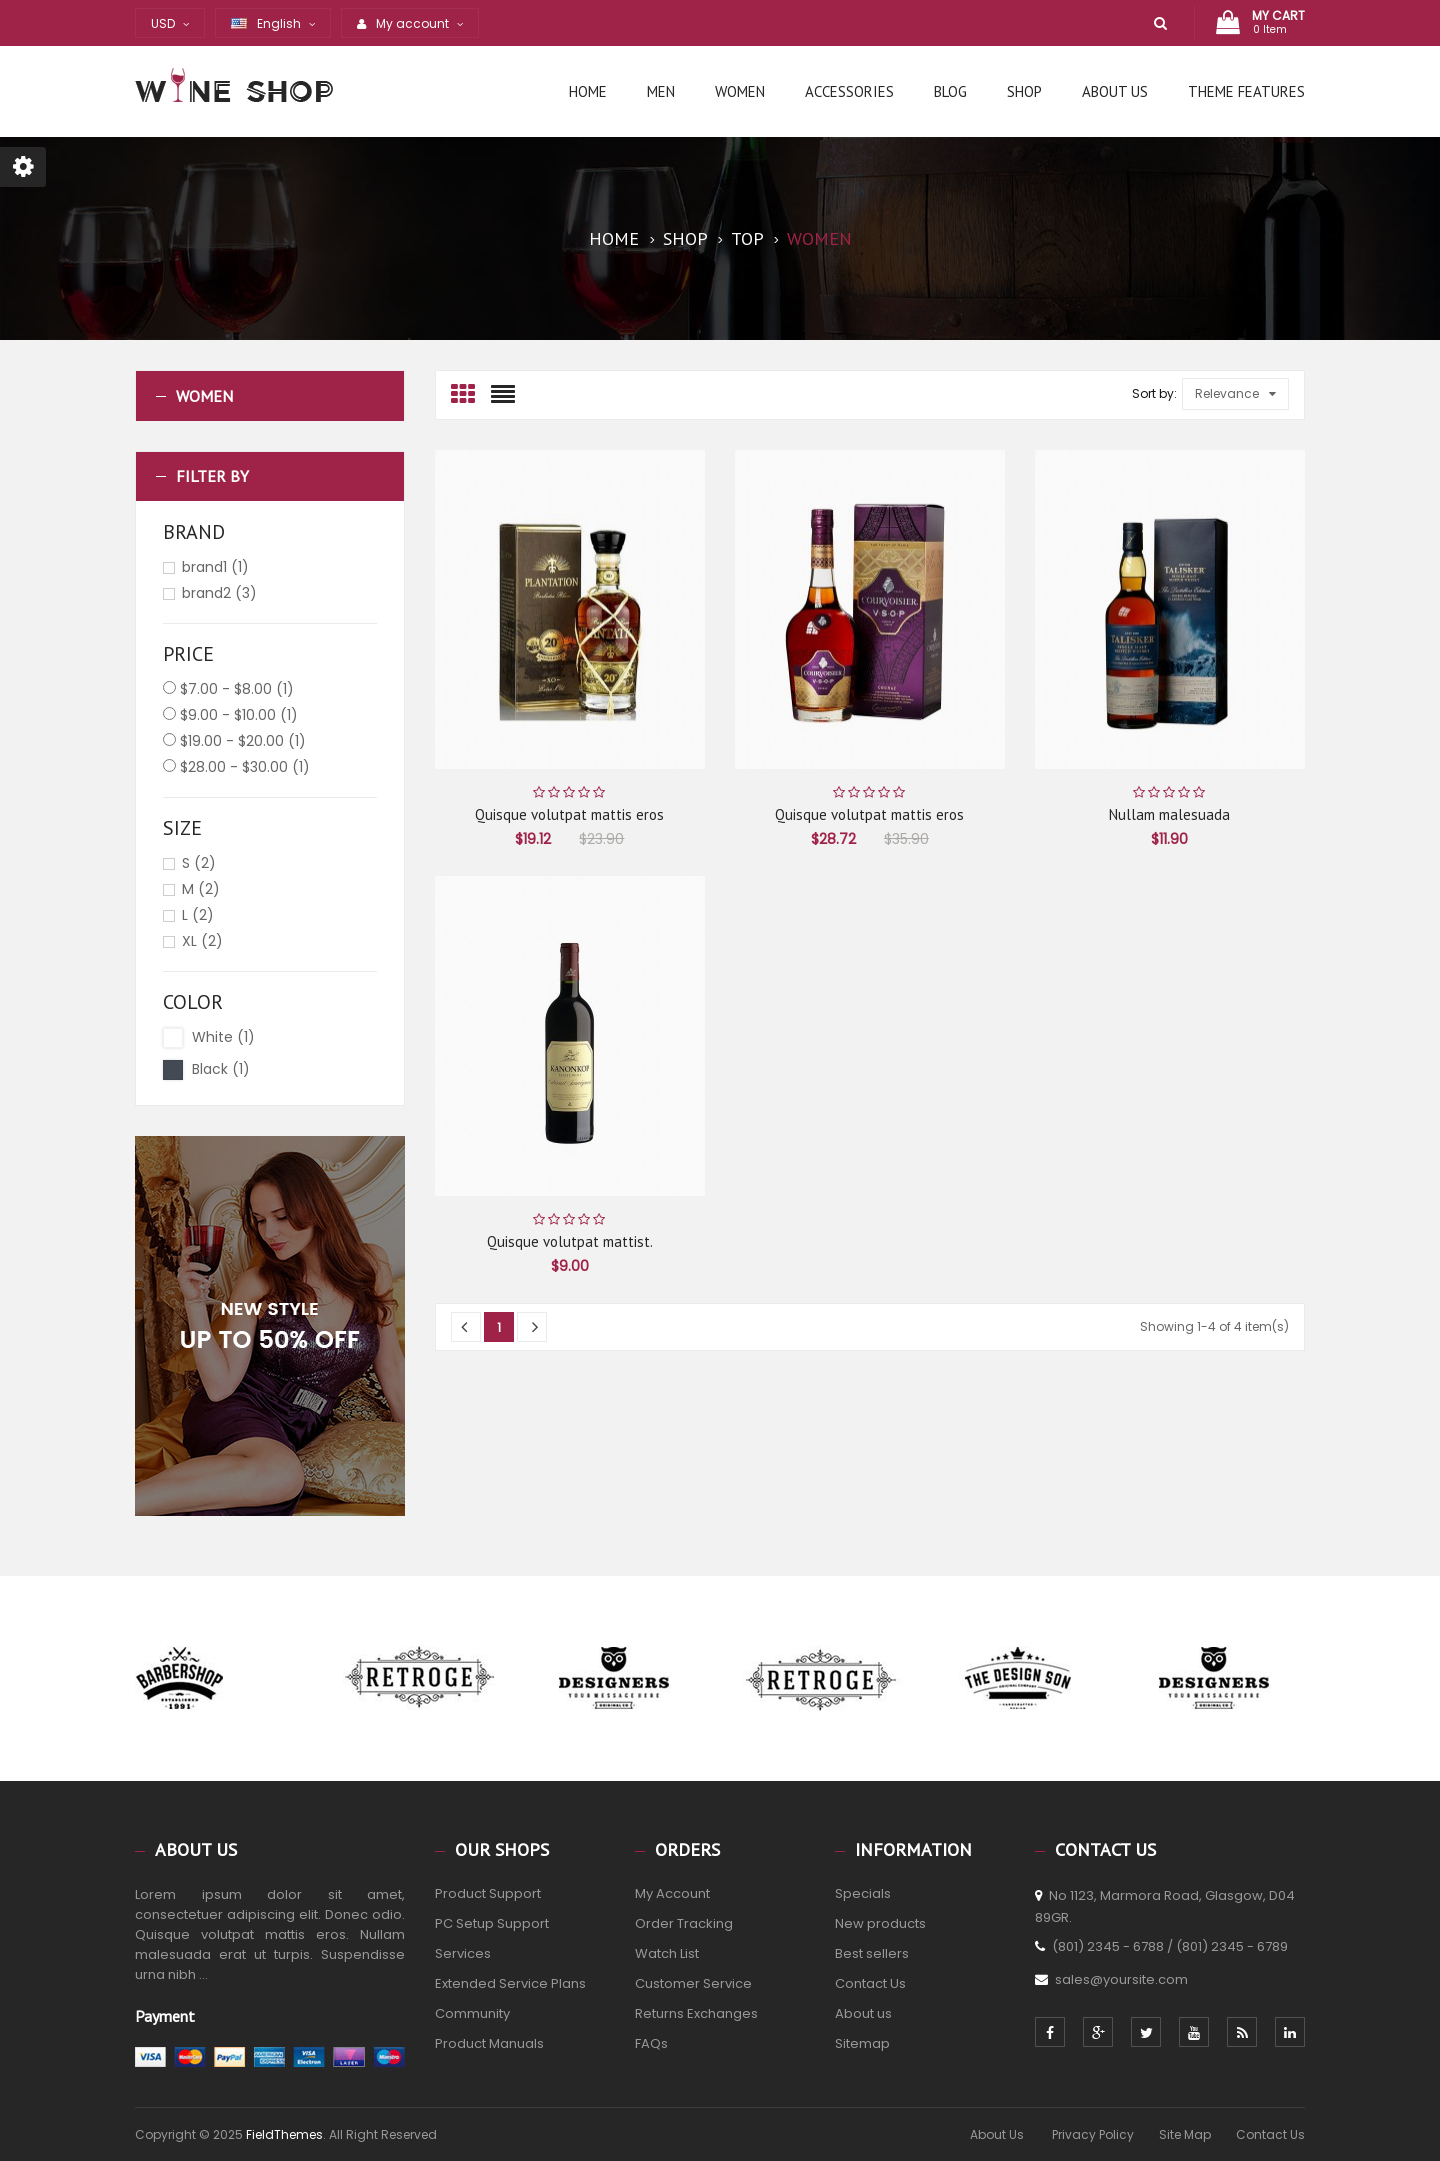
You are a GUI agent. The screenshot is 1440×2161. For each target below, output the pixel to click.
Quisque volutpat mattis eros (569, 814)
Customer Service (693, 1983)
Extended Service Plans (510, 1983)
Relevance (1235, 394)
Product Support (488, 1893)
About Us (998, 2134)
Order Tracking (684, 1923)
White (223, 1037)
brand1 (215, 567)
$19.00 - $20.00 (243, 741)
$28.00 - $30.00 (245, 767)
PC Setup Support (492, 1923)
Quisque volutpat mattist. (570, 1241)
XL (202, 941)
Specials (863, 1893)
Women (204, 396)
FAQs (651, 2043)
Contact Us (870, 1983)
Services (463, 1953)
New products (880, 1923)
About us (863, 2013)
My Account (672, 1893)
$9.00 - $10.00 (239, 715)
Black (221, 1069)
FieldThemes (284, 2134)
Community (472, 2013)
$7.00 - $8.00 (237, 689)
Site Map (1185, 2134)
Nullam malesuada (1169, 814)
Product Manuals (489, 2043)
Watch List (667, 1953)
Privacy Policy (1093, 2134)
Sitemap (862, 2043)
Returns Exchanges (696, 2013)
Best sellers (872, 1953)
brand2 (219, 593)
